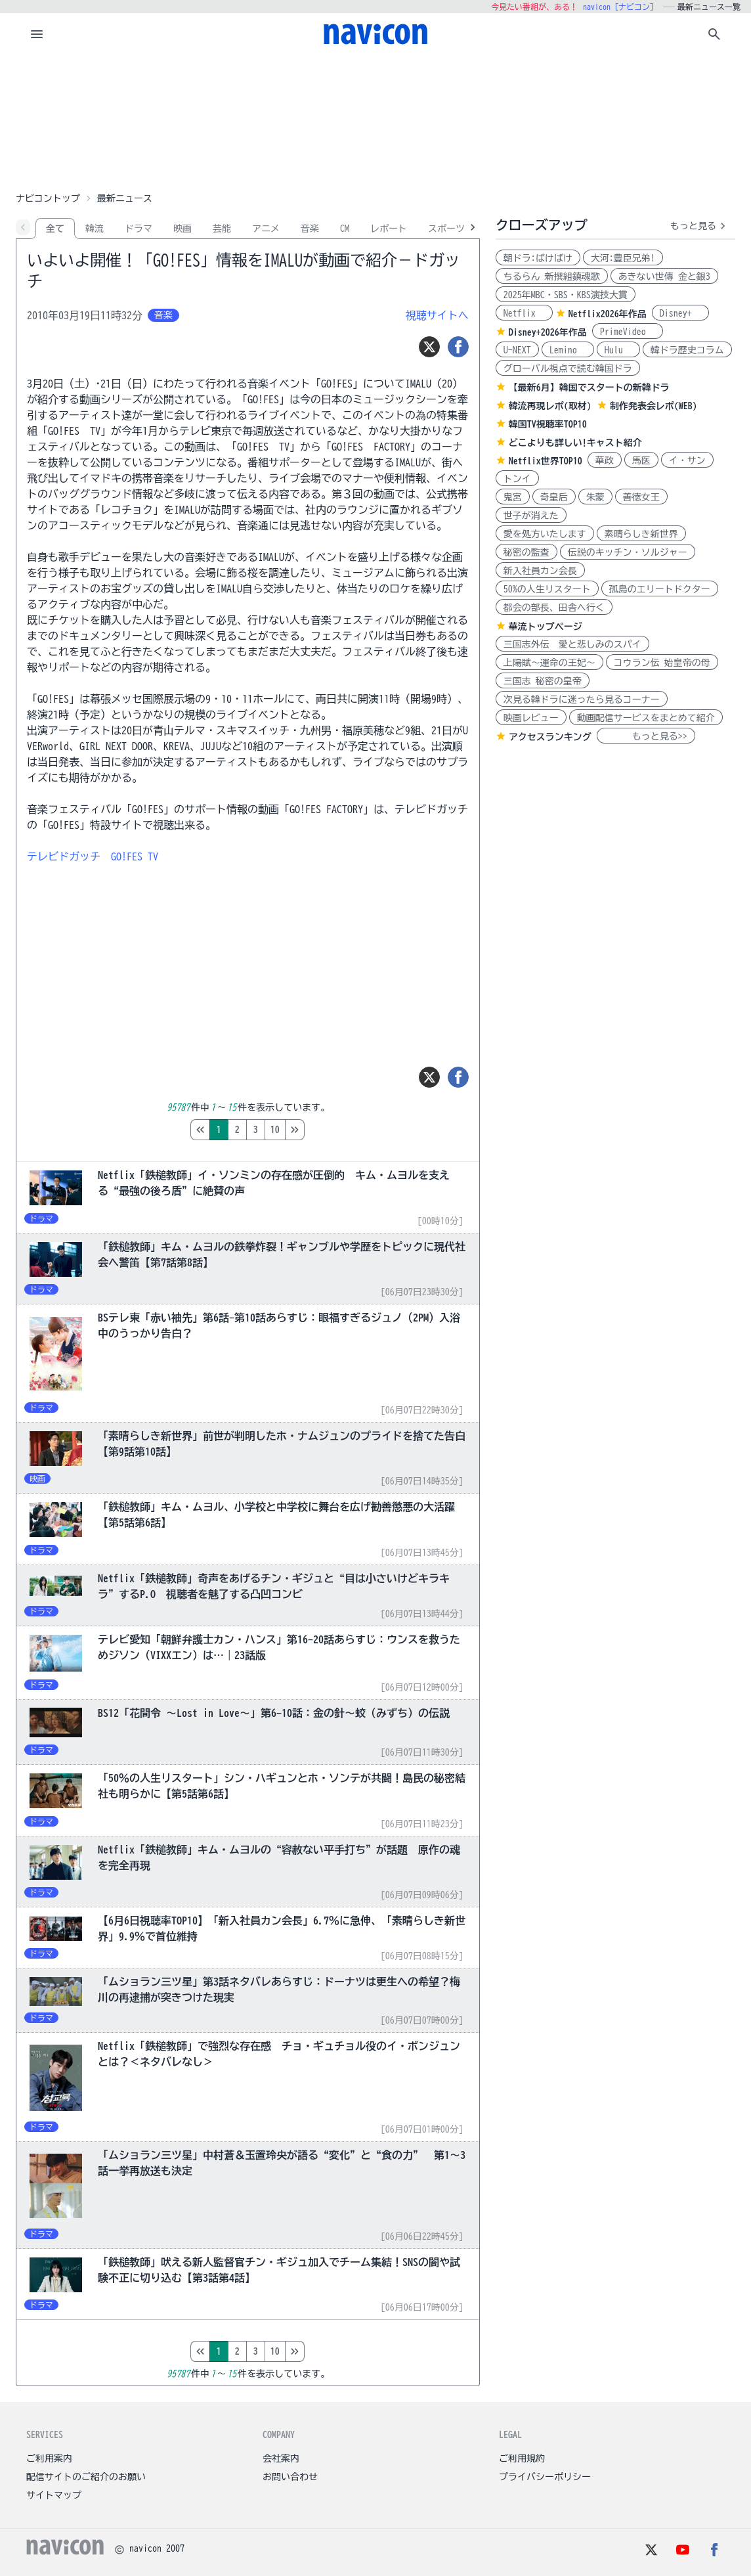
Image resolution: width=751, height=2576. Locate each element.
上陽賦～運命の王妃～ (549, 662)
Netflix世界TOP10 (545, 461)
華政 (604, 460)
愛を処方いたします (545, 534)
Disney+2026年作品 (548, 332)
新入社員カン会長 (540, 570)
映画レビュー (531, 717)
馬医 (641, 460)
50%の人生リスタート (547, 589)
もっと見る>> (646, 736)
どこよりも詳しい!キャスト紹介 (575, 442)
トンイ (517, 478)
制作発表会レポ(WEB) (653, 406)
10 (330, 1129)
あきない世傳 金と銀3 (664, 276)
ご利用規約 (522, 2458)
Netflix (524, 313)
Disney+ (680, 313)
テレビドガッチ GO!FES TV (92, 856)
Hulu (618, 350)
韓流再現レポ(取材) (550, 406)
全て (55, 228)
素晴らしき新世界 (641, 534)
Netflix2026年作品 (608, 314)
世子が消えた (531, 515)
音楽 (310, 228)
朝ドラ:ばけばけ (538, 258)
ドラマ (138, 228)
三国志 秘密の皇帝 (543, 681)
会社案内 (281, 2458)
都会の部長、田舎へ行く (554, 607)
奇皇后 (554, 497)
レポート (388, 228)
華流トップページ (545, 626)
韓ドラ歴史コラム (687, 350)
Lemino (567, 350)
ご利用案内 (49, 2458)
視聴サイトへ (437, 315)
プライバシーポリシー (545, 2476)
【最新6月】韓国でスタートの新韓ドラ (589, 387)
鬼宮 (513, 497)
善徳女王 (641, 497)
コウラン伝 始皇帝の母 (662, 662)
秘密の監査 (526, 552)
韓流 (94, 228)
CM (344, 228)
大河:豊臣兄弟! (623, 258)
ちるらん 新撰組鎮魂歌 (552, 276)
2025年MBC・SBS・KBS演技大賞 (566, 295)
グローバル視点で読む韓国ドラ (568, 368)
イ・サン (687, 460)
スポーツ (446, 228)
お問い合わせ (290, 2476)
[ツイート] (429, 346)
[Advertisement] (375, 121)
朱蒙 (595, 497)
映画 (182, 228)
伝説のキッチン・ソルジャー (627, 552)
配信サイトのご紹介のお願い (86, 2476)
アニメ (266, 228)
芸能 (222, 228)
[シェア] (458, 346)
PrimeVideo (627, 331)
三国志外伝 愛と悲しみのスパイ (572, 644)
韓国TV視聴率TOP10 (548, 424)
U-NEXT (517, 350)
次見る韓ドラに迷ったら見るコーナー (582, 699)
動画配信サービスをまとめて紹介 (646, 717)
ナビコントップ (48, 198)
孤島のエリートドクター (659, 589)
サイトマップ (53, 2495)
